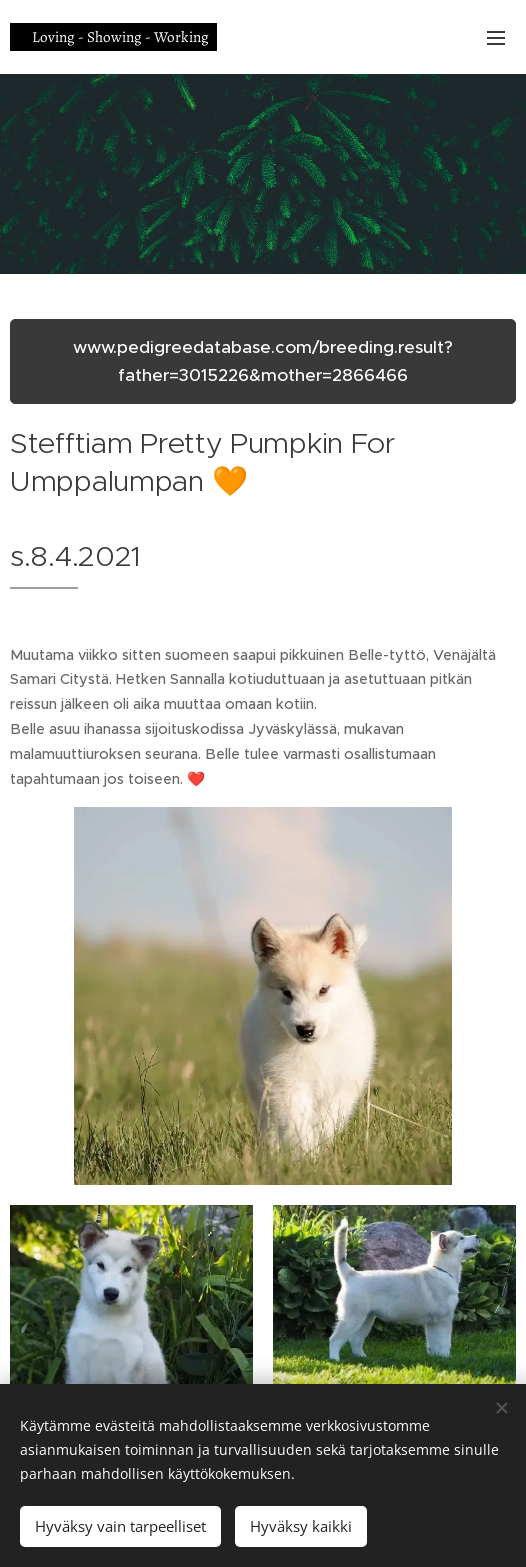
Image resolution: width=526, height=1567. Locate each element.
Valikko (496, 38)
